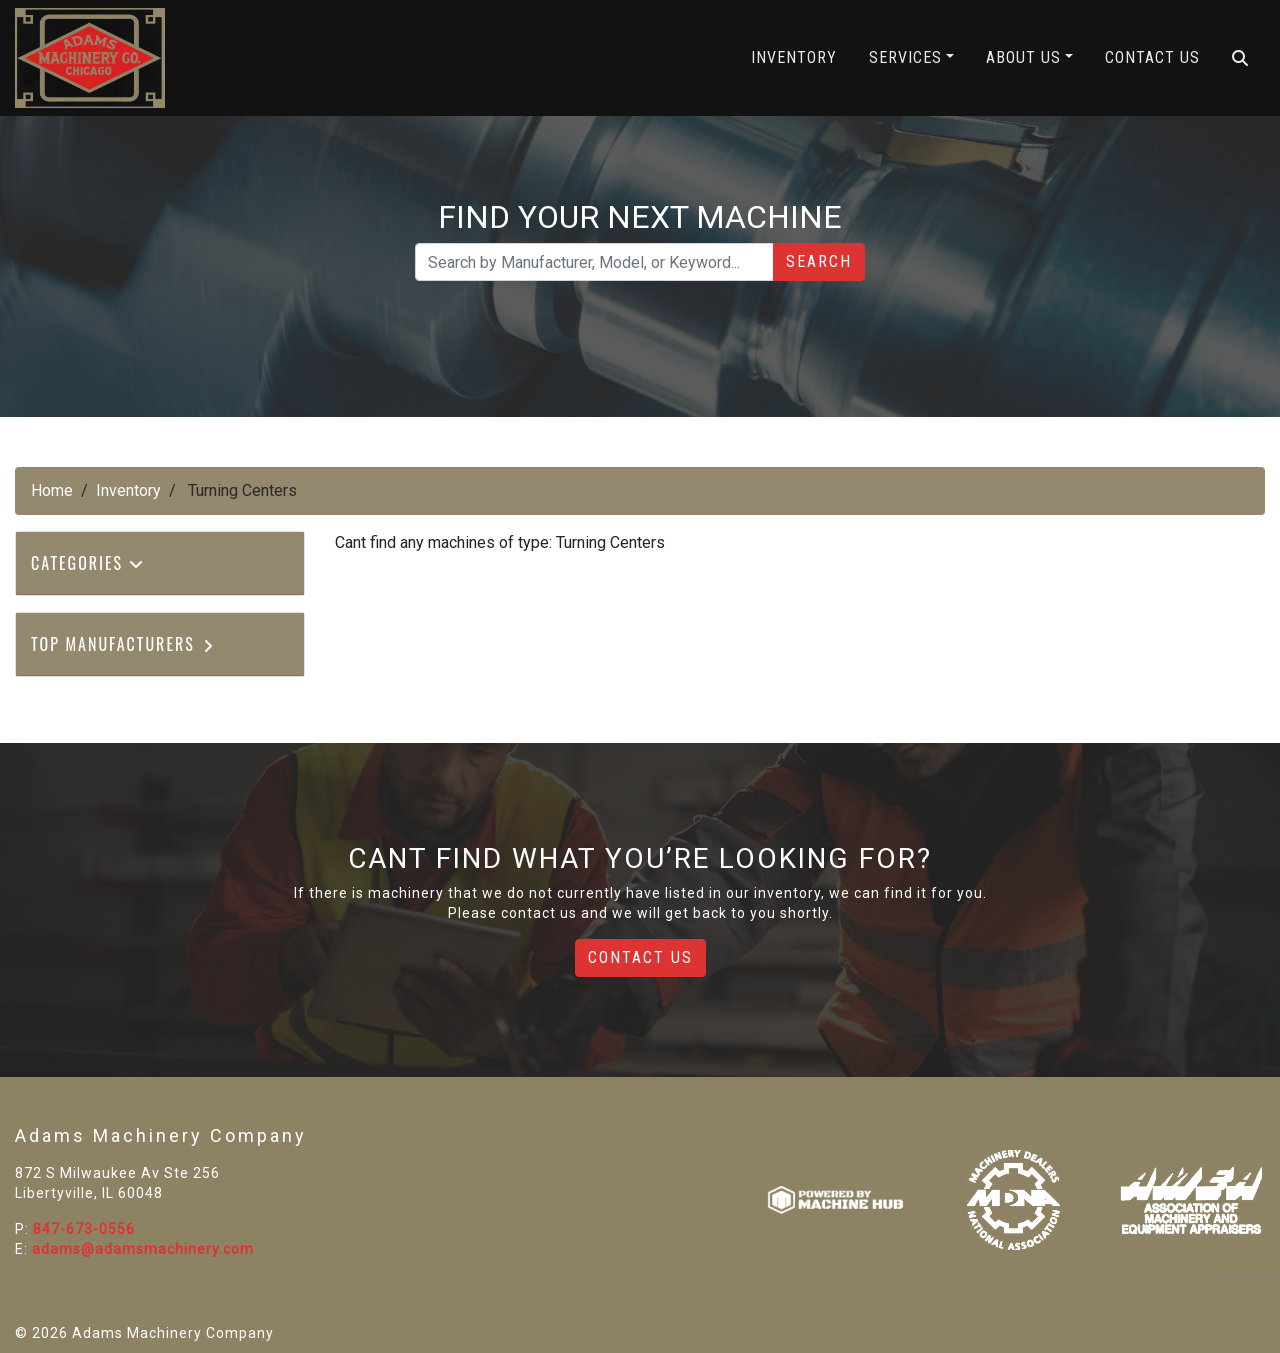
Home (52, 490)
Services (905, 57)
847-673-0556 (84, 1229)
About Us (1023, 57)
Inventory (794, 57)
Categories (88, 563)
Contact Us (1152, 57)
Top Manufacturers (123, 644)
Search (819, 261)
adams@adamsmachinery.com (143, 1249)
